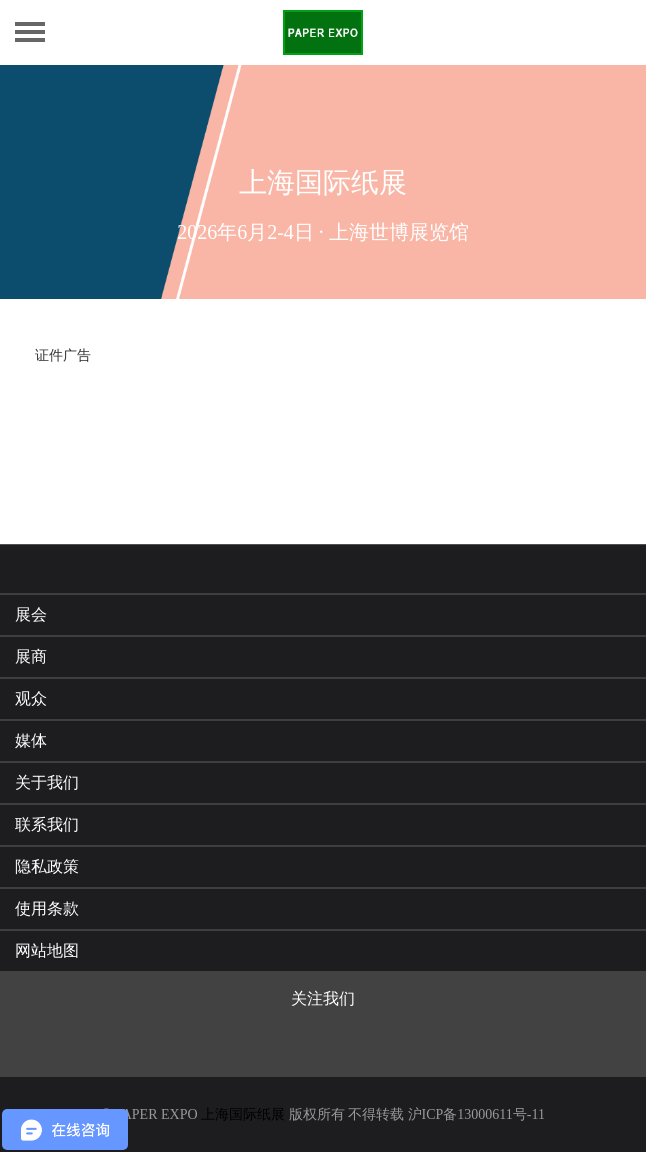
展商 (31, 656)
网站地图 (47, 950)
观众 (31, 698)
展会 (31, 614)
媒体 (31, 740)
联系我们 (47, 824)
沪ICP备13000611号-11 (476, 1114)
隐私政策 (47, 866)
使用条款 (47, 908)
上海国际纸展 (243, 1114)
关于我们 (47, 782)
